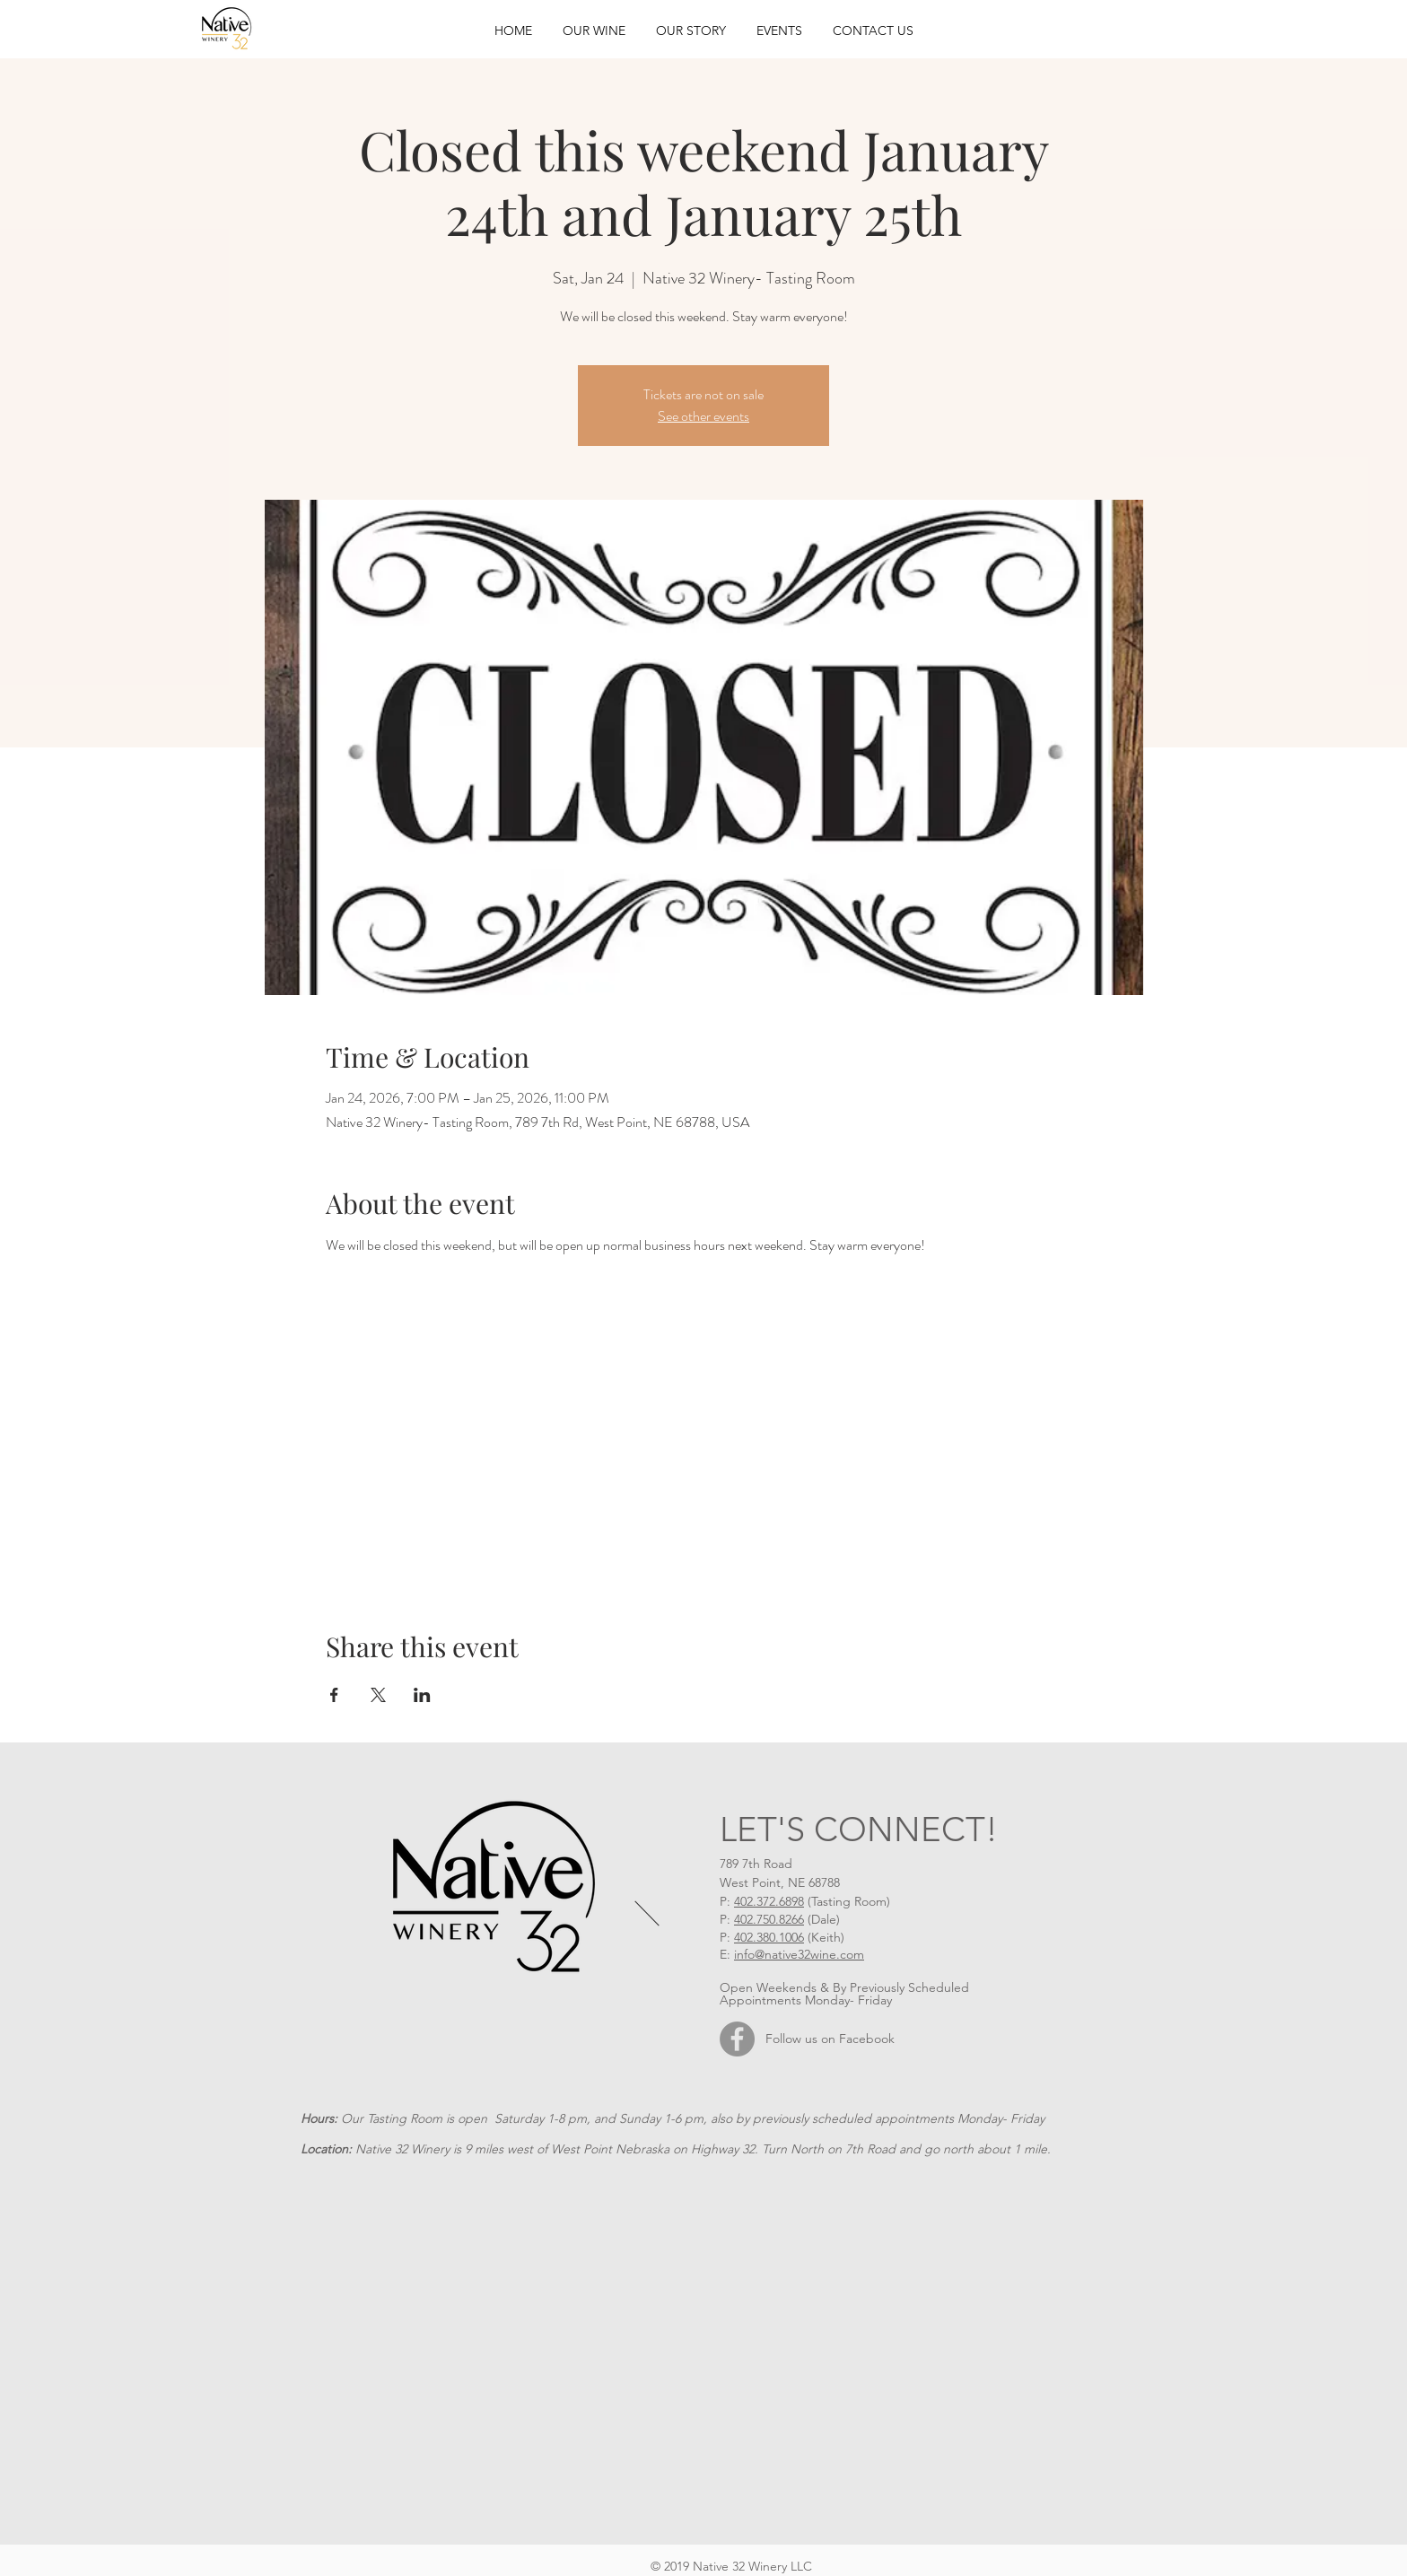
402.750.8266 (769, 1919)
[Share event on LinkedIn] (422, 1695)
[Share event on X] (378, 1695)
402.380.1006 (769, 1937)
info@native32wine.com (799, 1954)
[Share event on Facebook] (334, 1695)
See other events (703, 416)
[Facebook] (737, 2039)
